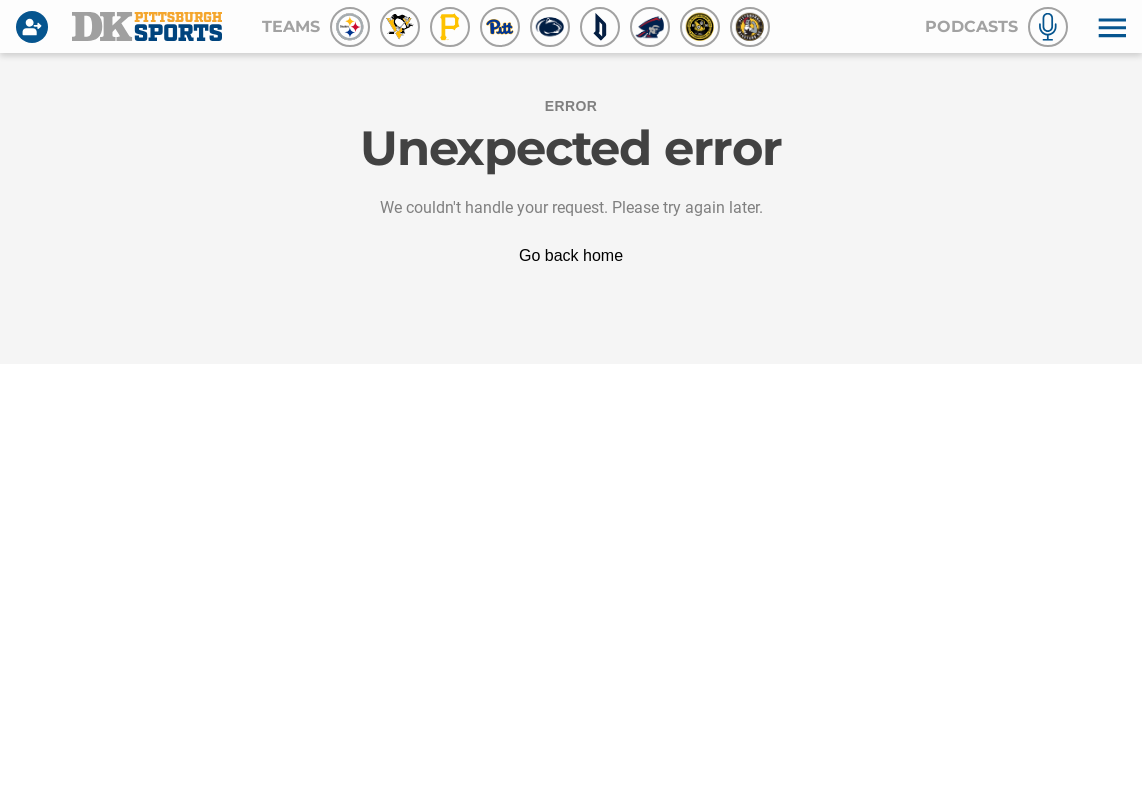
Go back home (571, 255)
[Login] (36, 27)
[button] (1110, 27)
